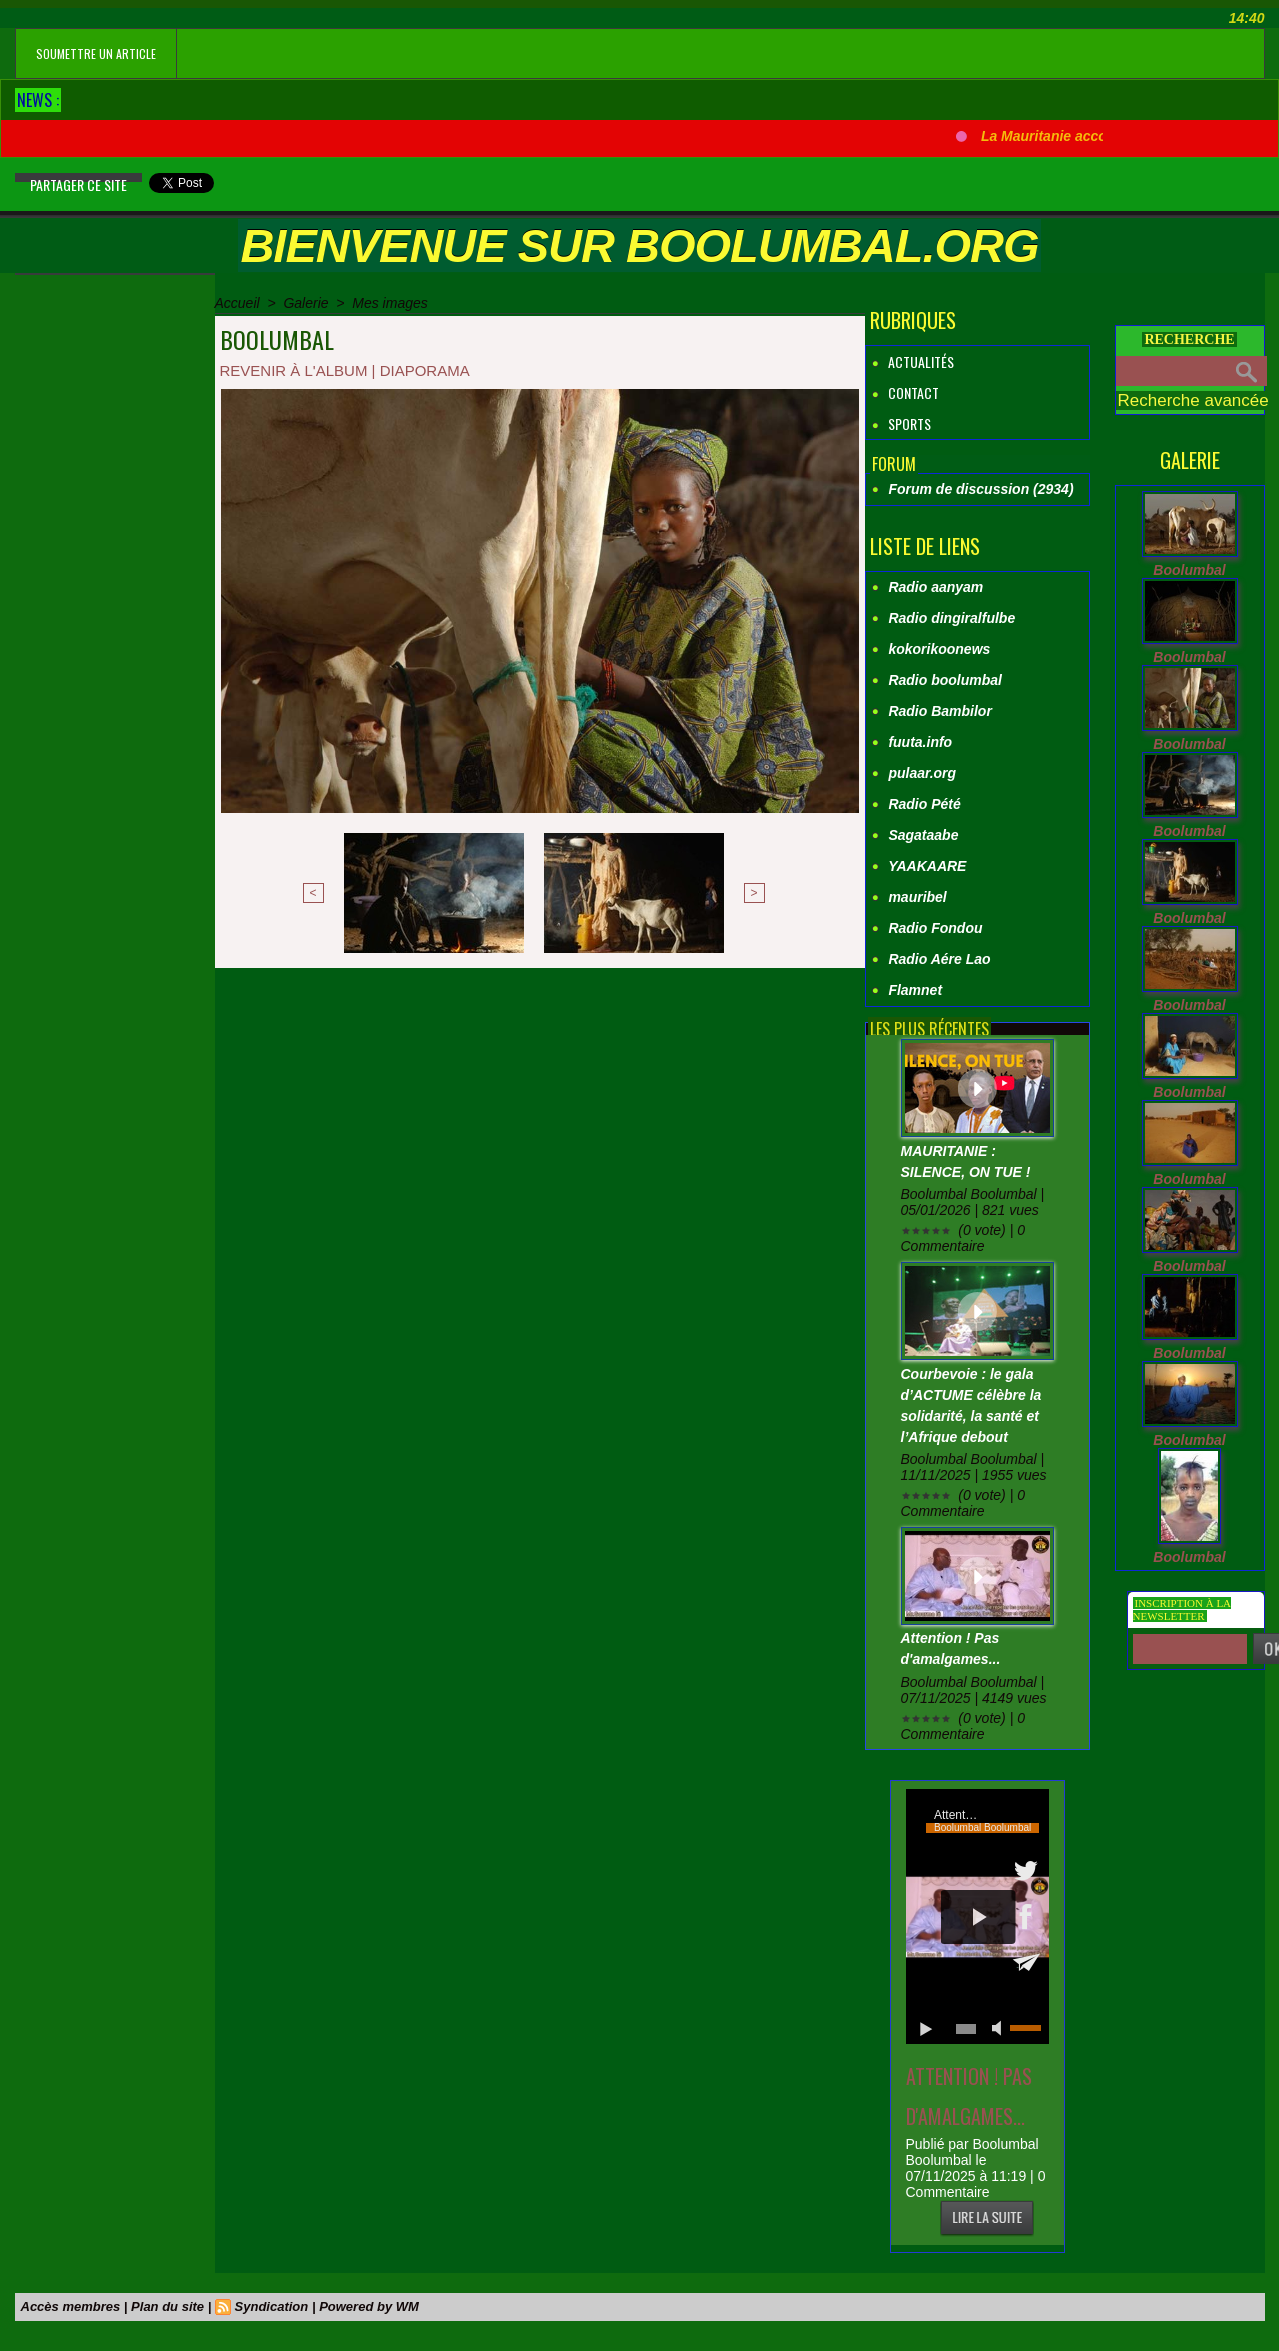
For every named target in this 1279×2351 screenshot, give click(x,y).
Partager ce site (78, 184)
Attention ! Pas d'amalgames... (969, 2096)
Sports (901, 423)
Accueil (237, 303)
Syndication (272, 2306)
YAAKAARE (927, 866)
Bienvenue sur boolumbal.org (639, 245)
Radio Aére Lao (939, 959)
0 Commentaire (976, 2184)
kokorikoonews (939, 649)
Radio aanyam (935, 587)
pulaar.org (922, 773)
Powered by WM (369, 2306)
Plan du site (167, 2306)
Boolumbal (1189, 570)
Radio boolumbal (945, 680)
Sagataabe (923, 835)
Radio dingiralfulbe (951, 618)
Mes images (389, 303)
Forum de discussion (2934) (980, 489)
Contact (905, 392)
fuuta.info (920, 742)
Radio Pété (924, 804)
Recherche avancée (1193, 400)
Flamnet (915, 990)
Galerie (305, 303)
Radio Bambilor (939, 711)
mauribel (917, 897)
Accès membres (71, 2306)
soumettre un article (96, 53)
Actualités (912, 361)
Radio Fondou (935, 928)
